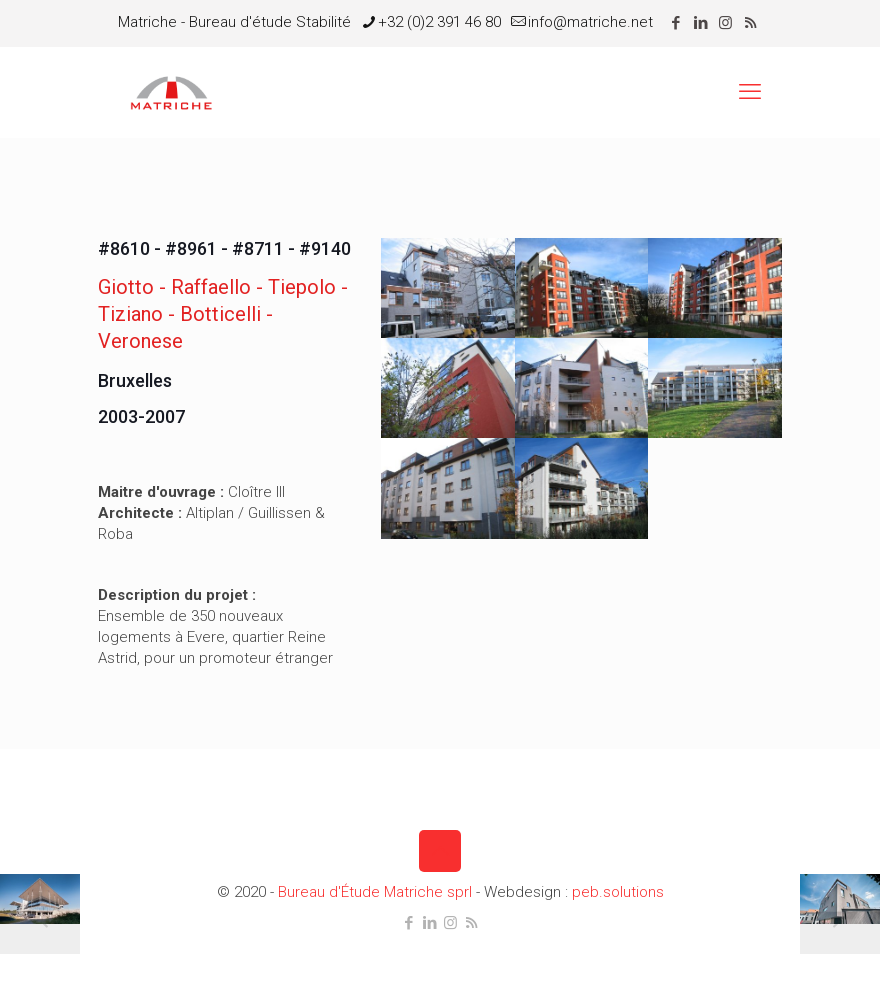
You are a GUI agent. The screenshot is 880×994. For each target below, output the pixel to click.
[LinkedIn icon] (700, 23)
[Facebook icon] (675, 23)
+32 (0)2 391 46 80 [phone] (439, 22)
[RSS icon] (750, 23)
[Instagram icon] (725, 23)
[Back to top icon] (440, 851)
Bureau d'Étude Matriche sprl (375, 892)
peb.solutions (618, 892)
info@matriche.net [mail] (590, 22)
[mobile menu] (750, 92)
